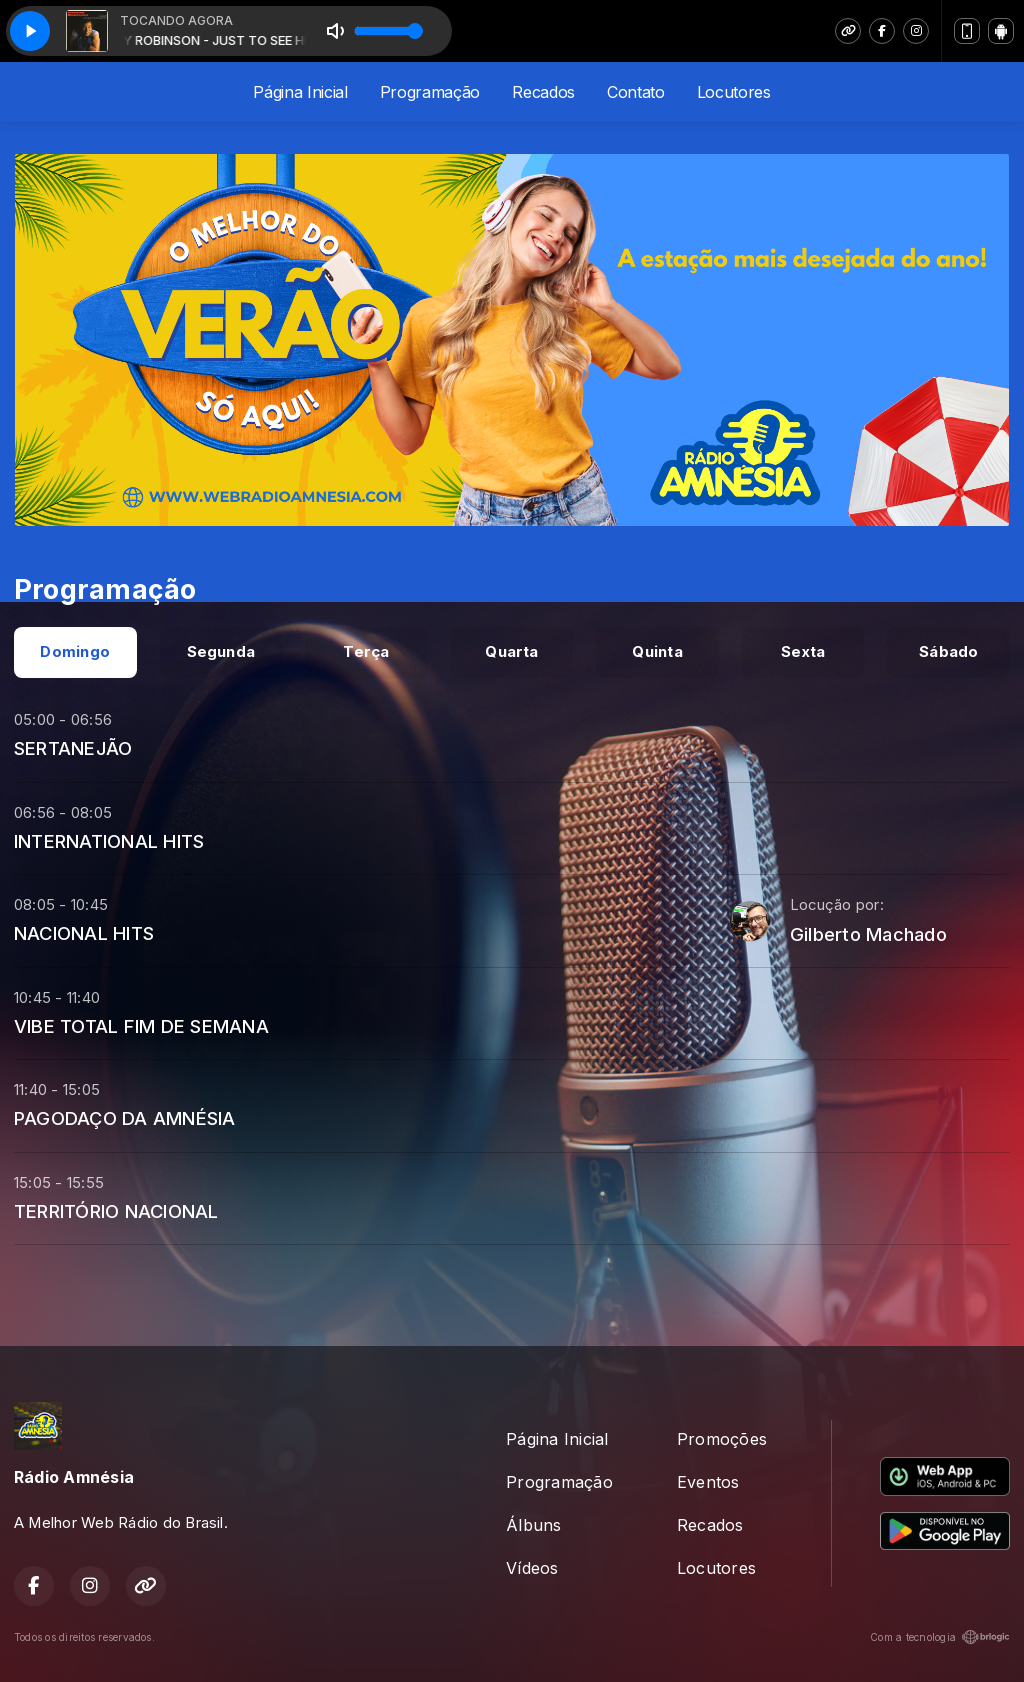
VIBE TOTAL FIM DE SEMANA (141, 1026)
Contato (636, 92)
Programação (430, 92)
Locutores (734, 92)
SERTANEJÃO (73, 748)
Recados (543, 92)
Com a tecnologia (940, 1637)
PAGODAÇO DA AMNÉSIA (125, 1118)
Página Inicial (300, 92)
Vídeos (532, 1568)
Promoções (722, 1439)
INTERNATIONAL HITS (109, 841)
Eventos (708, 1482)
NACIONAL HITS (84, 933)
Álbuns (533, 1525)
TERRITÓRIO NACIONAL (116, 1211)
